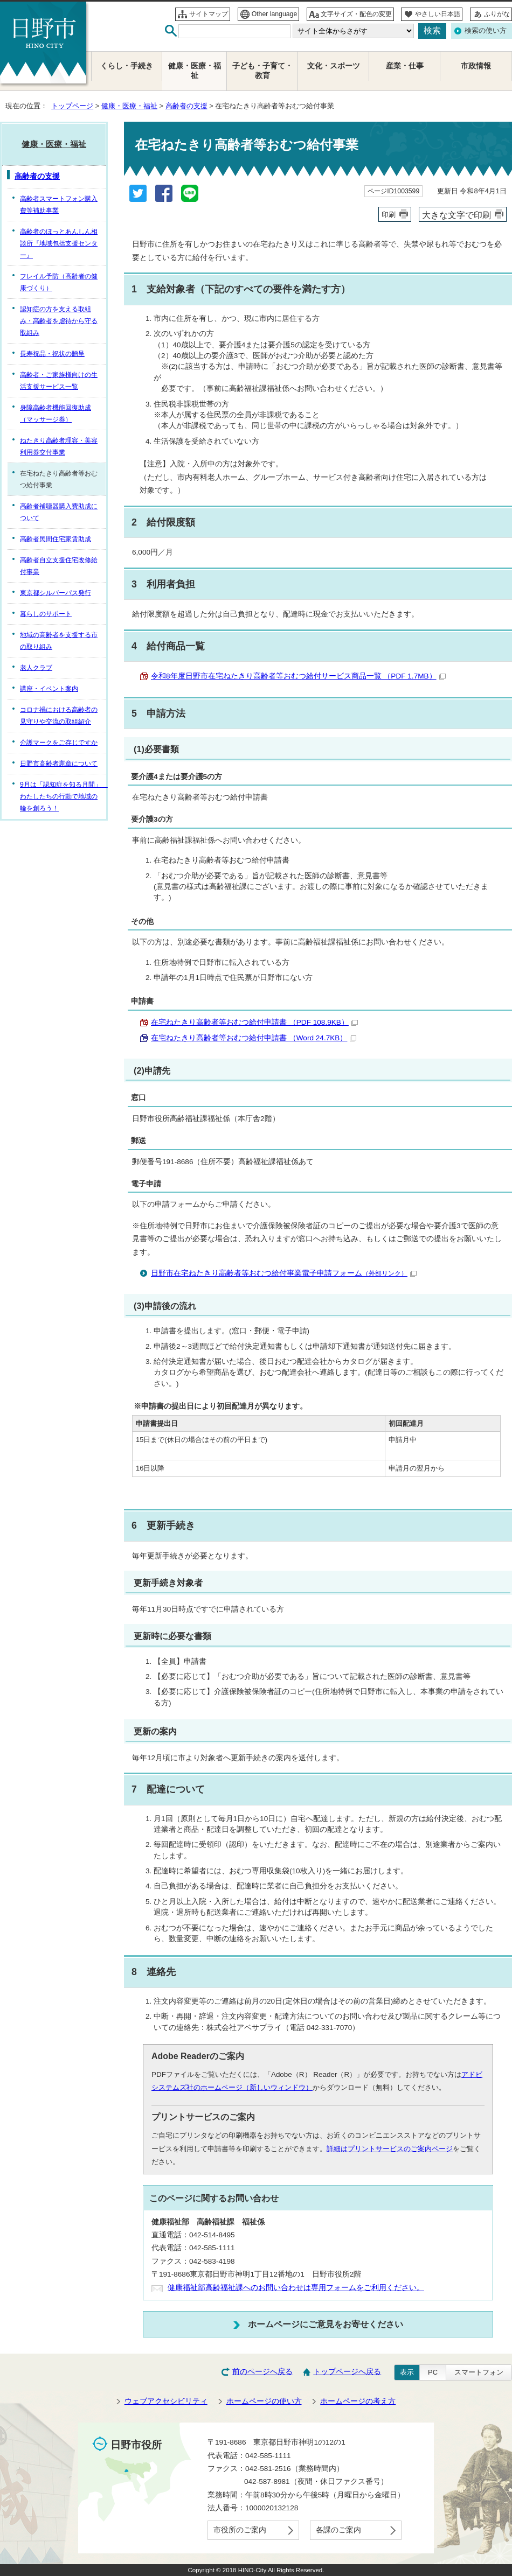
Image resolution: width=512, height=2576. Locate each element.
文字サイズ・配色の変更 (356, 14)
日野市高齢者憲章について (59, 763)
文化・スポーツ (333, 66)
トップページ (72, 106)
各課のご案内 (338, 2530)
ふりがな (497, 14)
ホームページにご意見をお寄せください (325, 2324)
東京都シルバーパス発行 (55, 593)
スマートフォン (478, 2372)
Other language (274, 14)
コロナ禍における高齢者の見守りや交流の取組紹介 (59, 715)
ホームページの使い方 (264, 2401)
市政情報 (476, 66)
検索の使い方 (486, 30)
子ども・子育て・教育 (262, 71)
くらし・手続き (126, 66)
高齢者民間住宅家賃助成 (55, 539)
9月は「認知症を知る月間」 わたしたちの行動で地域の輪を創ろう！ (63, 796)
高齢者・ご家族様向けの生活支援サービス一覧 (59, 380)
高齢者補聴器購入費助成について (59, 512)
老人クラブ (36, 667)
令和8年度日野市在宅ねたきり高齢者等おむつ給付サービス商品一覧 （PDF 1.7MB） (298, 676)
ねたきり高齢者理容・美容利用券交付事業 (59, 446)
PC (433, 2372)
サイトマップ (208, 14)
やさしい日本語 (437, 14)
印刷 (389, 215)
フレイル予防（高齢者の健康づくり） (59, 282)
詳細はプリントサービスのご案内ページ (390, 2149)
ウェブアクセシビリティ (165, 2401)
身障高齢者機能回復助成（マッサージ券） (55, 413)
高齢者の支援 (186, 106)
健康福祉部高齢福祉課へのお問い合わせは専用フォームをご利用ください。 (296, 2288)
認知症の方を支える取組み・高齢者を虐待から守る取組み (59, 321)
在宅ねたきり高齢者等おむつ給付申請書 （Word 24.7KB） (253, 1038)
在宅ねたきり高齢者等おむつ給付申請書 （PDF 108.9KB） (254, 1022)
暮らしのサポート (46, 614)
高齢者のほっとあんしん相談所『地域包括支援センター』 (59, 243)
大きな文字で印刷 (456, 215)
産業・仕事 (405, 66)
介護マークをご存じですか (59, 742)
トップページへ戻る (347, 2372)
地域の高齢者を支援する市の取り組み (59, 640)
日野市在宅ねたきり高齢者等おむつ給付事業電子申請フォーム (284, 1273)
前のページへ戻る (262, 2372)
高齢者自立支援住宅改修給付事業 (59, 566)
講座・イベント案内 (49, 688)
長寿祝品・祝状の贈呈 (52, 354)
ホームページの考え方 (358, 2401)
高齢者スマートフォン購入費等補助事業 (59, 204)
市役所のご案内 (239, 2530)
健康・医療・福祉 (129, 106)
